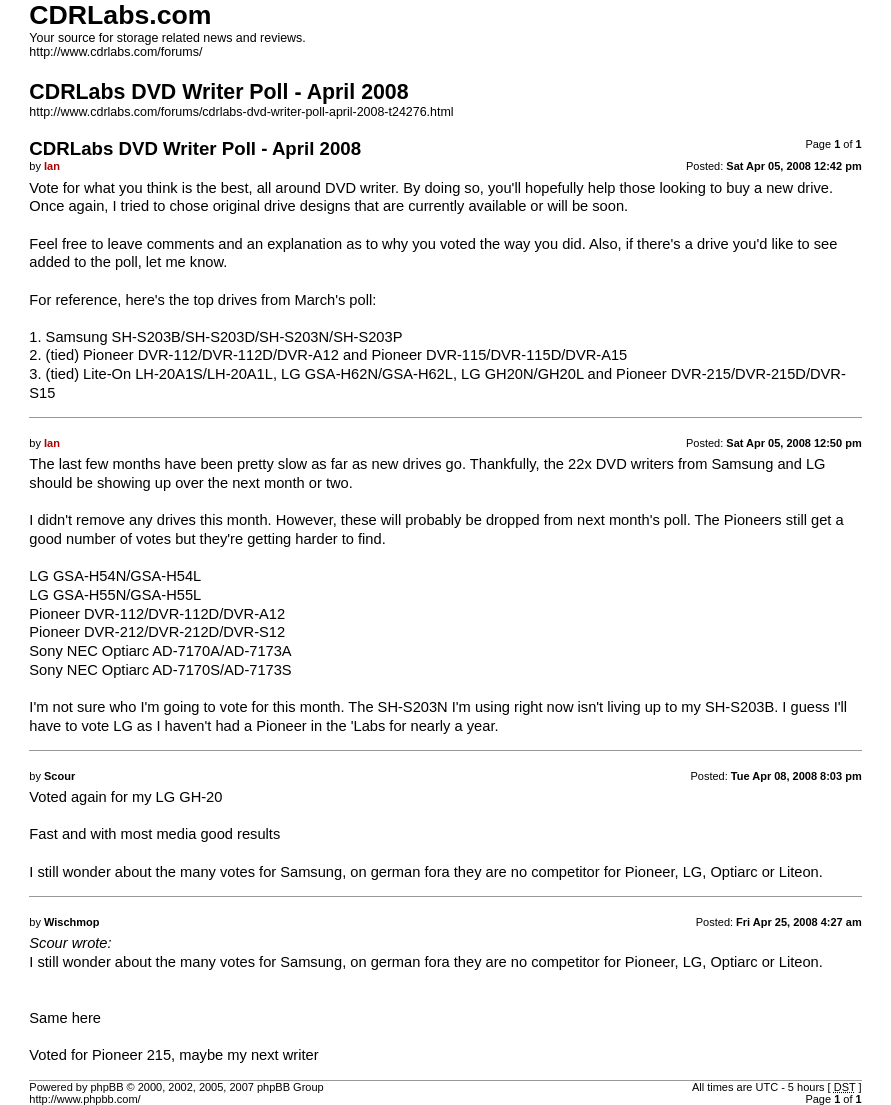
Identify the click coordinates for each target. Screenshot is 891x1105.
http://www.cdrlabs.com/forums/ (115, 52)
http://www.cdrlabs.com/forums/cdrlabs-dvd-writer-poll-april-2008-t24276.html (241, 112)
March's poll (333, 300)
